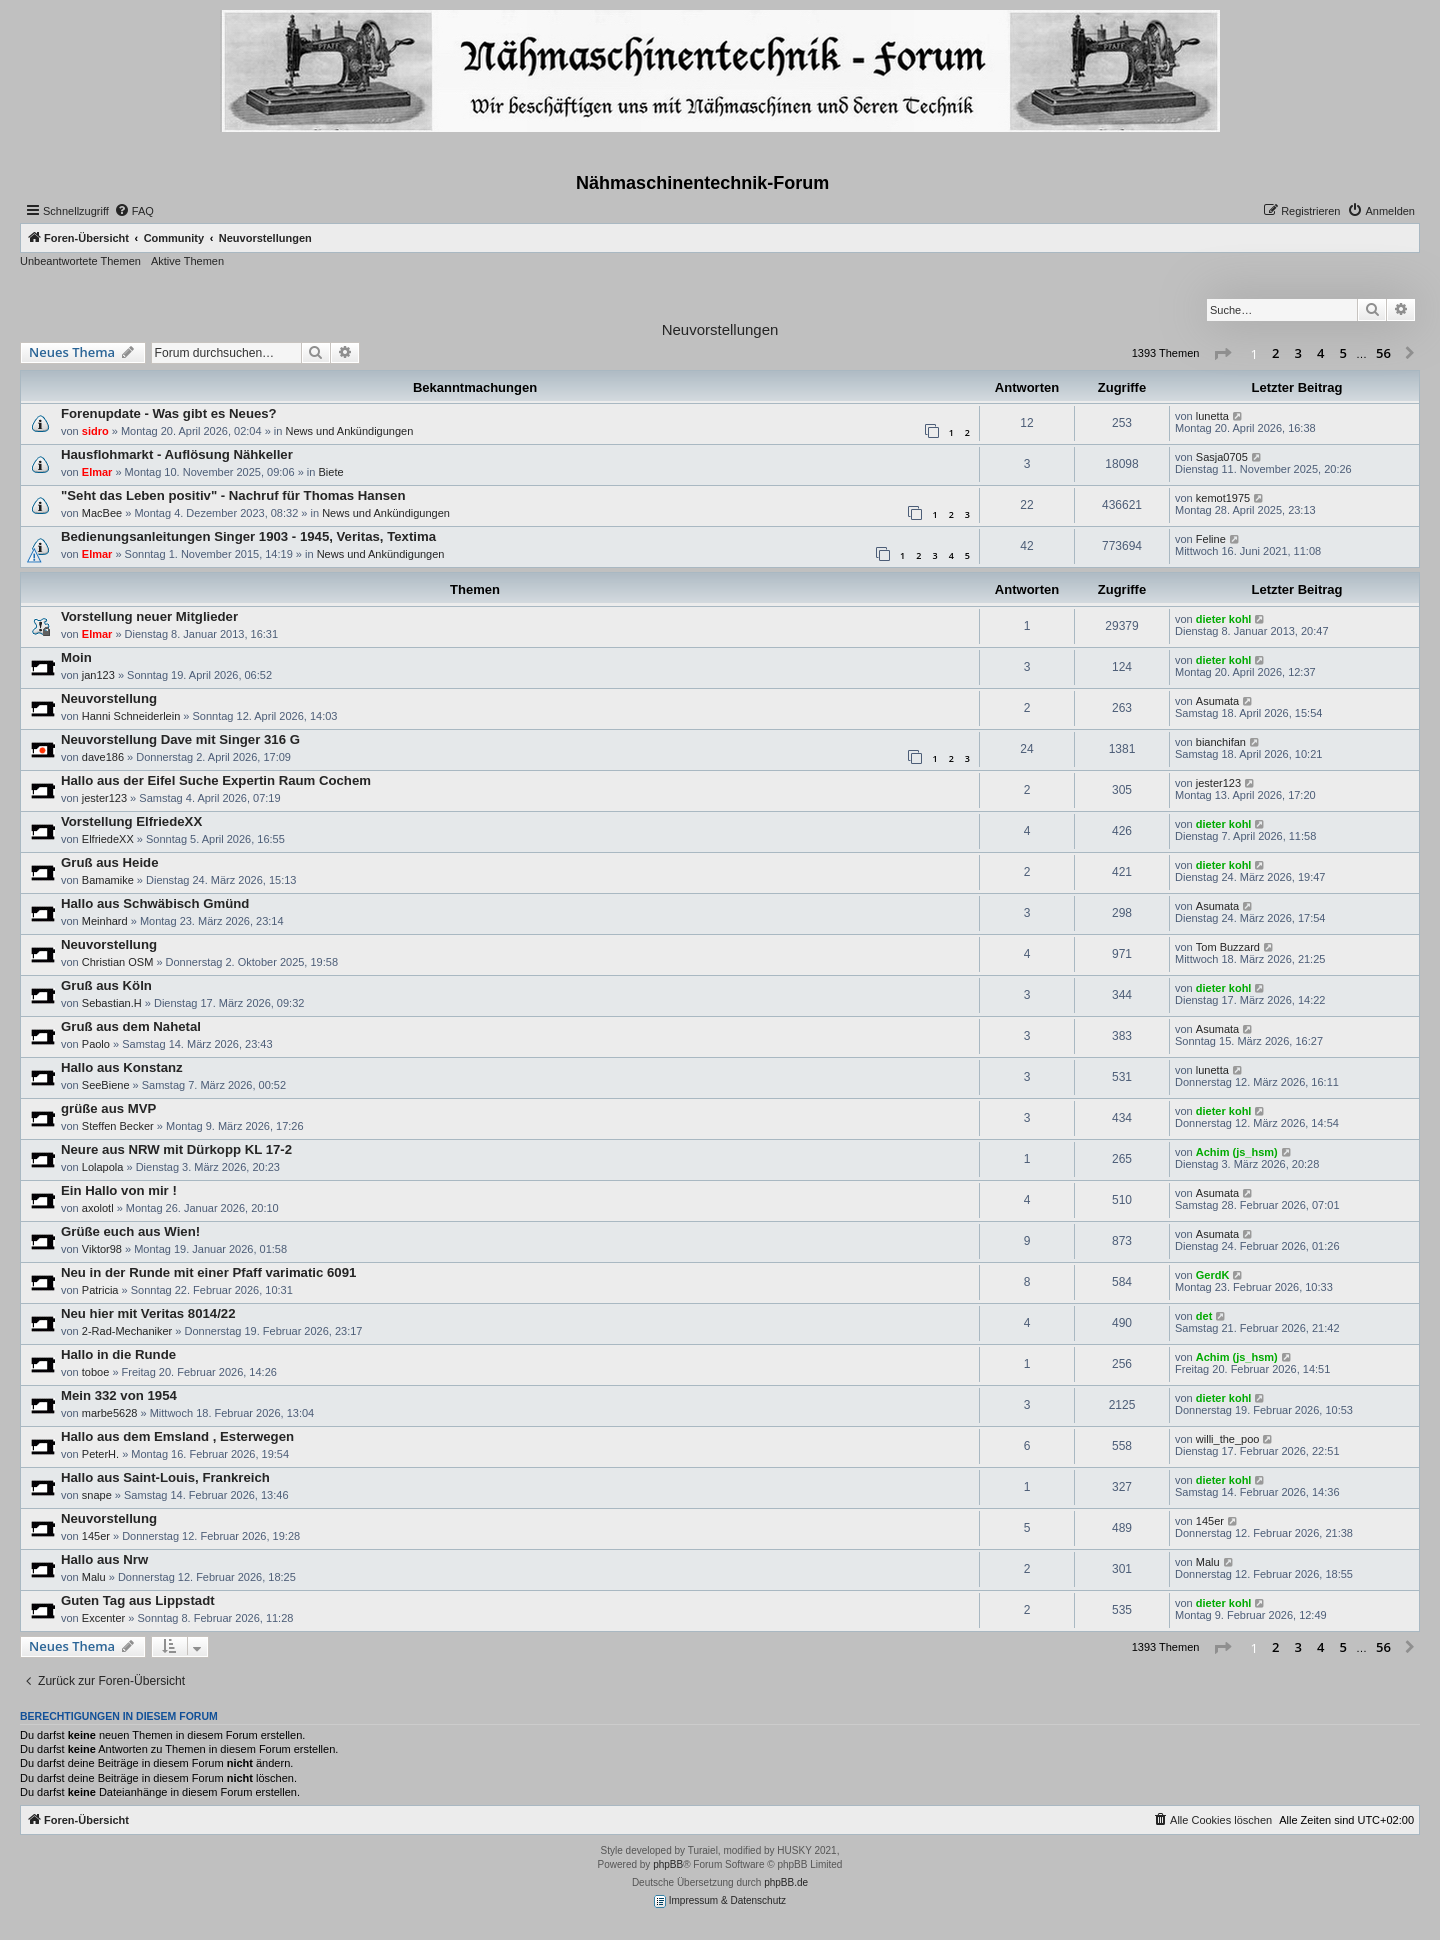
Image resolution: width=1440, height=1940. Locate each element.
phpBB (668, 1864)
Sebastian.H (112, 1003)
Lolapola (103, 1167)
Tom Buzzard (1228, 947)
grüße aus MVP (108, 1108)
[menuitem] (134, 211)
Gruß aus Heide (109, 862)
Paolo (96, 1044)
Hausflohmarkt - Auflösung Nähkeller (177, 454)
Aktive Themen (187, 261)
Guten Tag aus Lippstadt (138, 1600)
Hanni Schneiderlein (131, 716)
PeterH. (100, 1454)
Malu (94, 1577)
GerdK (1213, 1275)
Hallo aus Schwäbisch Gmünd (155, 903)
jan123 (98, 675)
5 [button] (1343, 353)
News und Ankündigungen (349, 431)
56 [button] (1383, 353)
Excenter (103, 1618)
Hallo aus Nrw (104, 1559)
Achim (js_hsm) (1237, 1152)
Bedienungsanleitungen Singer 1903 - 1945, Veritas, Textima (248, 536)
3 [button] (1298, 353)
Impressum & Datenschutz (720, 1901)
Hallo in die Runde (118, 1354)
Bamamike (108, 880)
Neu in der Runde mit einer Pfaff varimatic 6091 (208, 1272)
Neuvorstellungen (720, 329)
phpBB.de (786, 1882)
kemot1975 (1223, 498)
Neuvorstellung (109, 698)
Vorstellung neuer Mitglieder (149, 616)
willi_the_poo (1228, 1439)
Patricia (100, 1290)
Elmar (97, 472)
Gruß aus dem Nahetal (131, 1026)
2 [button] (1275, 353)
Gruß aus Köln (106, 985)
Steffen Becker (118, 1126)
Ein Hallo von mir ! (119, 1190)
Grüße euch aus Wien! (130, 1231)
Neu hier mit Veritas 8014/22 (148, 1313)
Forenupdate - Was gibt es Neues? (169, 413)
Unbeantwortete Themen (80, 261)
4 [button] (1320, 353)
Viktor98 (102, 1249)
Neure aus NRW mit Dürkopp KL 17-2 (176, 1149)
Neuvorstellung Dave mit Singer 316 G (180, 739)
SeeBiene (106, 1085)
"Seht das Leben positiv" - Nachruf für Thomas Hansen (233, 495)
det (1204, 1316)
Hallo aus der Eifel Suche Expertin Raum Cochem (216, 780)
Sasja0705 (1222, 457)
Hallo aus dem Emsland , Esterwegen (177, 1436)
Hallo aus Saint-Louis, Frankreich (165, 1477)
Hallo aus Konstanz (122, 1067)
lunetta (1212, 416)
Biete (330, 472)
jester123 (104, 798)
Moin (76, 657)
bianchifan (1221, 742)
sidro (95, 431)
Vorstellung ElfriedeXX (131, 821)
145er (96, 1536)
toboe (96, 1372)
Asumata (1217, 701)
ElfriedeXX (108, 839)
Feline (1211, 539)
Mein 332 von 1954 (119, 1395)
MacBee (102, 513)
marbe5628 (110, 1413)
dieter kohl (1224, 619)
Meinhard (105, 921)
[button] (1222, 354)
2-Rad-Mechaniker (127, 1331)
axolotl (98, 1208)
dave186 (103, 757)
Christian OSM (118, 962)
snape (97, 1495)
